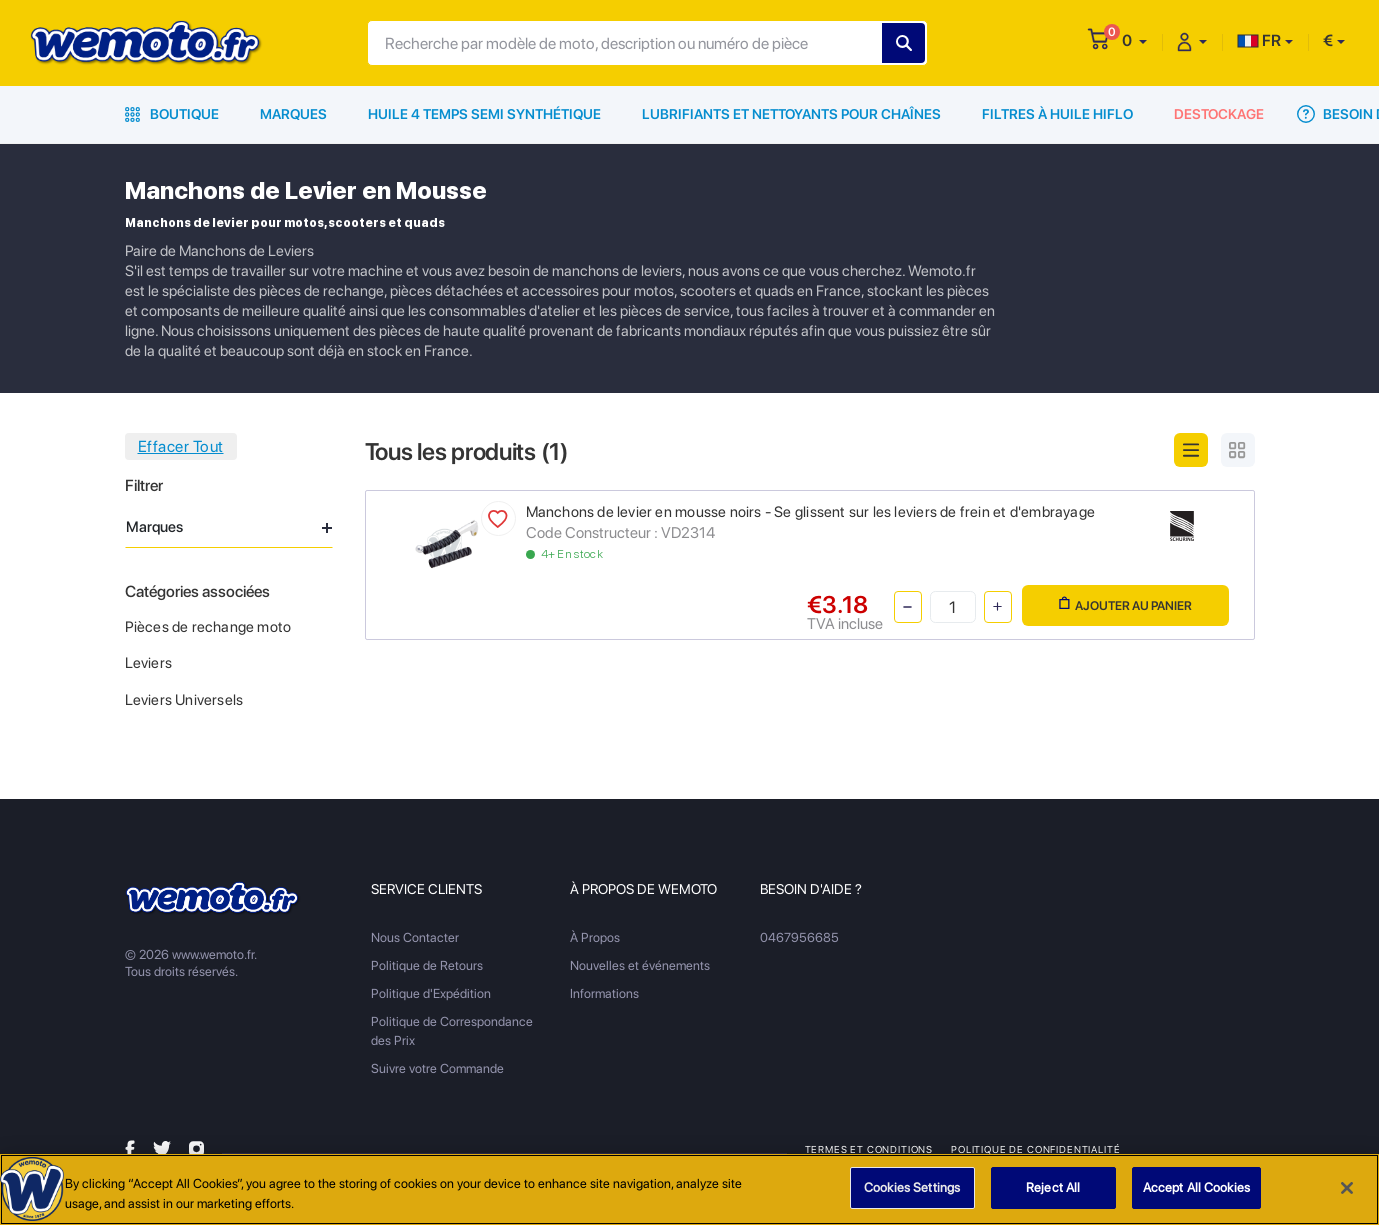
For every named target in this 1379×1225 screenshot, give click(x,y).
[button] (1134, 40)
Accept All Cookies (1196, 1189)
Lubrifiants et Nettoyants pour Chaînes (791, 114)
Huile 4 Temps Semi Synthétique (484, 114)
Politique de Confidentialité (1035, 1149)
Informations (604, 993)
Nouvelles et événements (640, 965)
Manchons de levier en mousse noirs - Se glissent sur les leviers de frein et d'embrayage (810, 512)
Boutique (172, 114)
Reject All (1053, 1189)
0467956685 (799, 937)
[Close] (1347, 1189)
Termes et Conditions (869, 1149)
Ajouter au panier (1125, 604)
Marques (293, 114)
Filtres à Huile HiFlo (1057, 114)
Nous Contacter (415, 937)
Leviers (148, 663)
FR (1259, 40)
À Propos (595, 937)
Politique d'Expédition (431, 993)
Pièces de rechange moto (208, 627)
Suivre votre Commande (437, 1068)
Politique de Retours (427, 965)
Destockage (1219, 114)
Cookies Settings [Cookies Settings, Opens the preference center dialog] (912, 1189)
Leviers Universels (184, 700)
